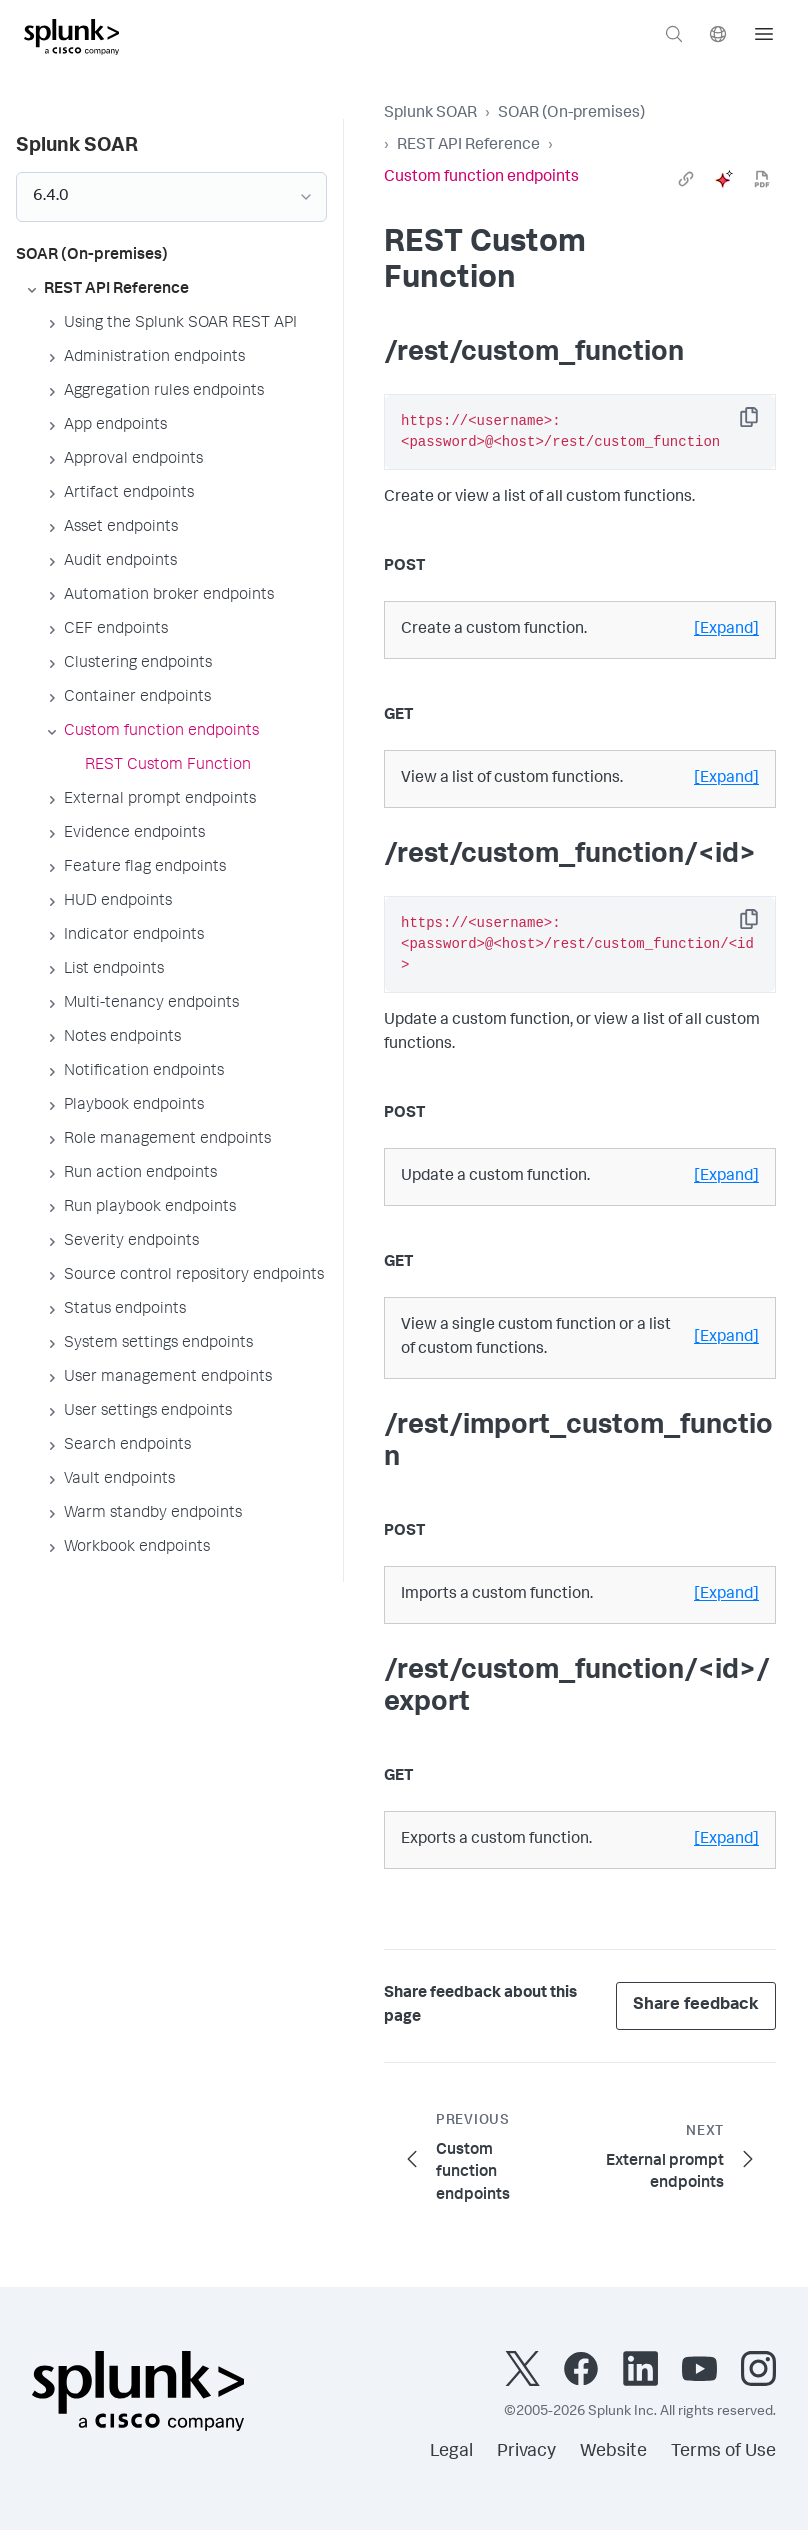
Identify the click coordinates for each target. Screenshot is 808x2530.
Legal (451, 2452)
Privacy (526, 2452)
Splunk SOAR (430, 114)
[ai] (724, 179)
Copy (763, 423)
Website (613, 2452)
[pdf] (762, 179)
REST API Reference (468, 146)
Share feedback (696, 2005)
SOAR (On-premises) (571, 114)
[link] (686, 179)
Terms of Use (723, 2452)
